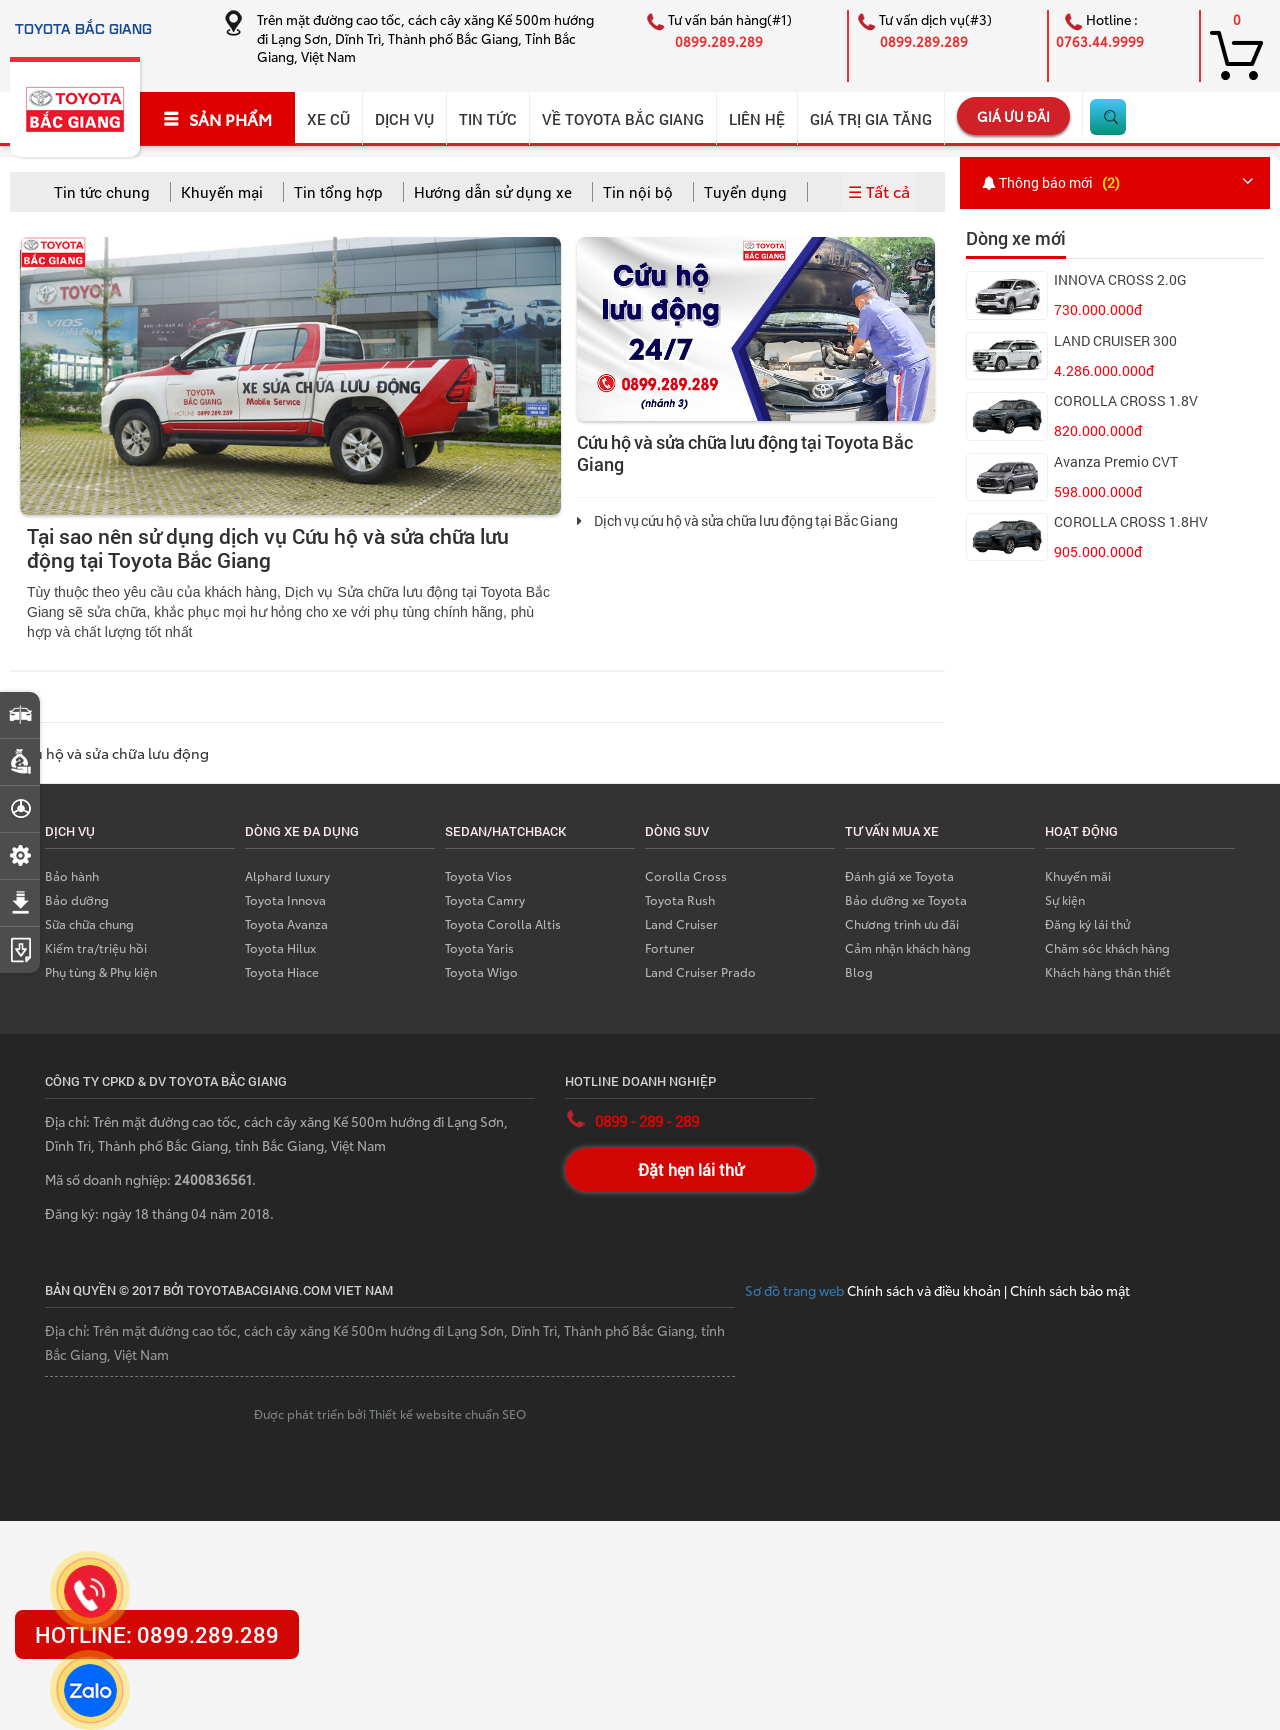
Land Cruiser (681, 923)
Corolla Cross (686, 875)
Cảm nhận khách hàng (908, 947)
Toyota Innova (285, 899)
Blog (859, 971)
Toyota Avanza (286, 923)
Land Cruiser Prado (700, 971)
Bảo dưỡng (77, 899)
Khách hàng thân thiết (1108, 971)
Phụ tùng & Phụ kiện (101, 971)
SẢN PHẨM (217, 119)
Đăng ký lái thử (1087, 923)
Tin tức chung (102, 192)
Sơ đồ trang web (796, 1290)
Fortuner (670, 947)
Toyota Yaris (479, 947)
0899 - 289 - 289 (647, 1121)
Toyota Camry (485, 899)
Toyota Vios (478, 875)
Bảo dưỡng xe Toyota (906, 899)
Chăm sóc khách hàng (1107, 947)
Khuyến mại (222, 192)
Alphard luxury (287, 875)
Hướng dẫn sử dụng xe (493, 192)
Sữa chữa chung (89, 923)
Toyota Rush (680, 899)
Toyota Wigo (481, 971)
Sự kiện (1065, 899)
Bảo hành (72, 875)
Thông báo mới (1054, 182)
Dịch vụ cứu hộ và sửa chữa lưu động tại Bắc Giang (737, 520)
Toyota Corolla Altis (503, 923)
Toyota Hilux (280, 947)
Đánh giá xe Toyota (899, 875)
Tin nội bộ (638, 192)
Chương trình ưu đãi (902, 923)
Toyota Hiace (282, 971)
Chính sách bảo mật (1070, 1290)
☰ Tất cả (879, 190)
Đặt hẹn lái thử (690, 1169)
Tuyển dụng (745, 192)
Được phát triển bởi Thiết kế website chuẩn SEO (390, 1413)
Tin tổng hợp (338, 192)
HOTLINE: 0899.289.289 (157, 1634)
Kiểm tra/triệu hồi (96, 947)
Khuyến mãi (1078, 875)
